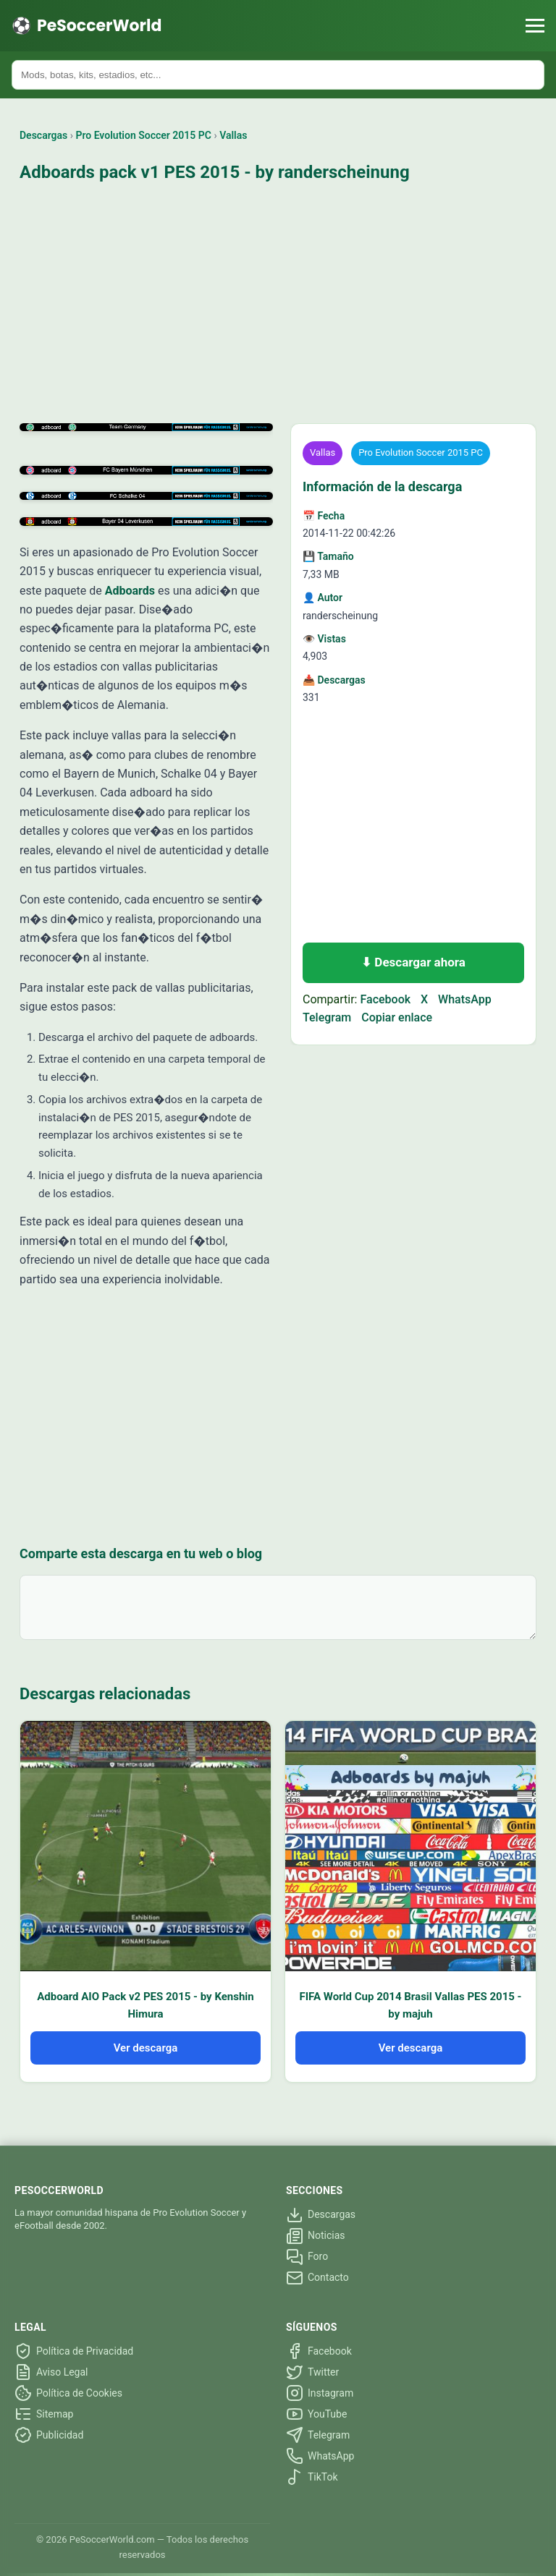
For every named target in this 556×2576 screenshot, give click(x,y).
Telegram (327, 1017)
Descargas (43, 135)
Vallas (233, 135)
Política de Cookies (68, 2393)
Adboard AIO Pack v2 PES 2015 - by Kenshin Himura (145, 2005)
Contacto (317, 2278)
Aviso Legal (51, 2372)
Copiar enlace (396, 1017)
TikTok (312, 2477)
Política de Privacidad (73, 2351)
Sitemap (43, 2414)
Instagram (319, 2393)
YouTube (316, 2414)
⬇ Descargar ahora (413, 962)
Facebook (385, 999)
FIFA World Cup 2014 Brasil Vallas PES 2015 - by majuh (410, 2005)
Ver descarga (146, 2047)
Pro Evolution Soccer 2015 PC (144, 135)
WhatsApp (465, 999)
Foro (307, 2257)
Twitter (312, 2372)
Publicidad (48, 2435)
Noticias (315, 2236)
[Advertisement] (278, 304)
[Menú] (535, 25)
